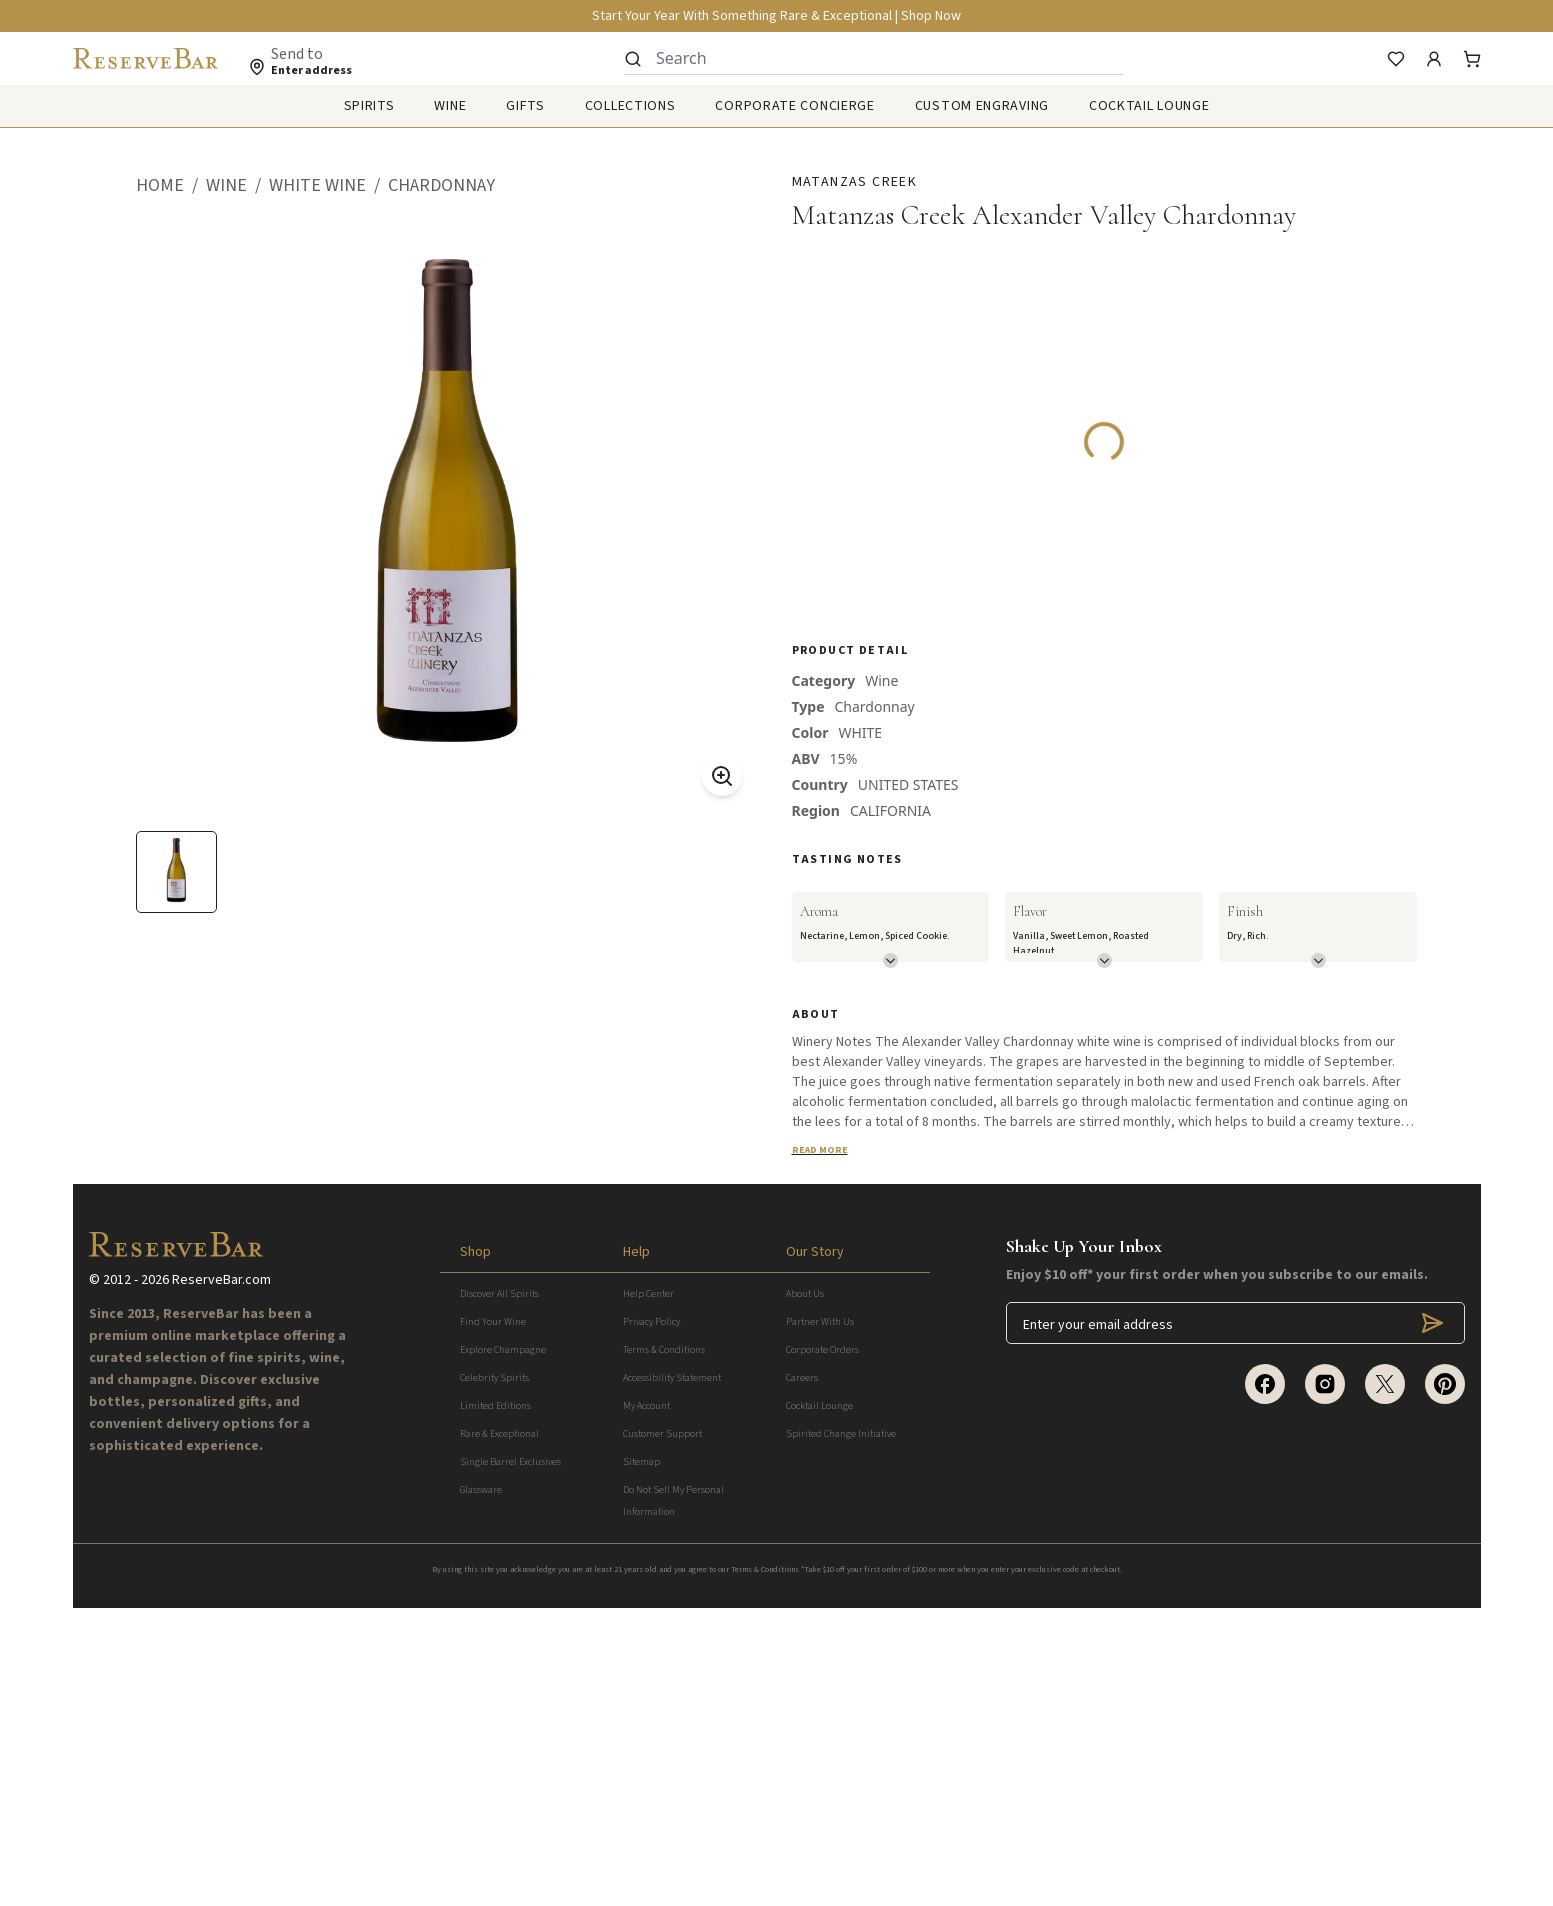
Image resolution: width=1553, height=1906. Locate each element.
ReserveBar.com (221, 1578)
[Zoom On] (722, 776)
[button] (171, 186)
